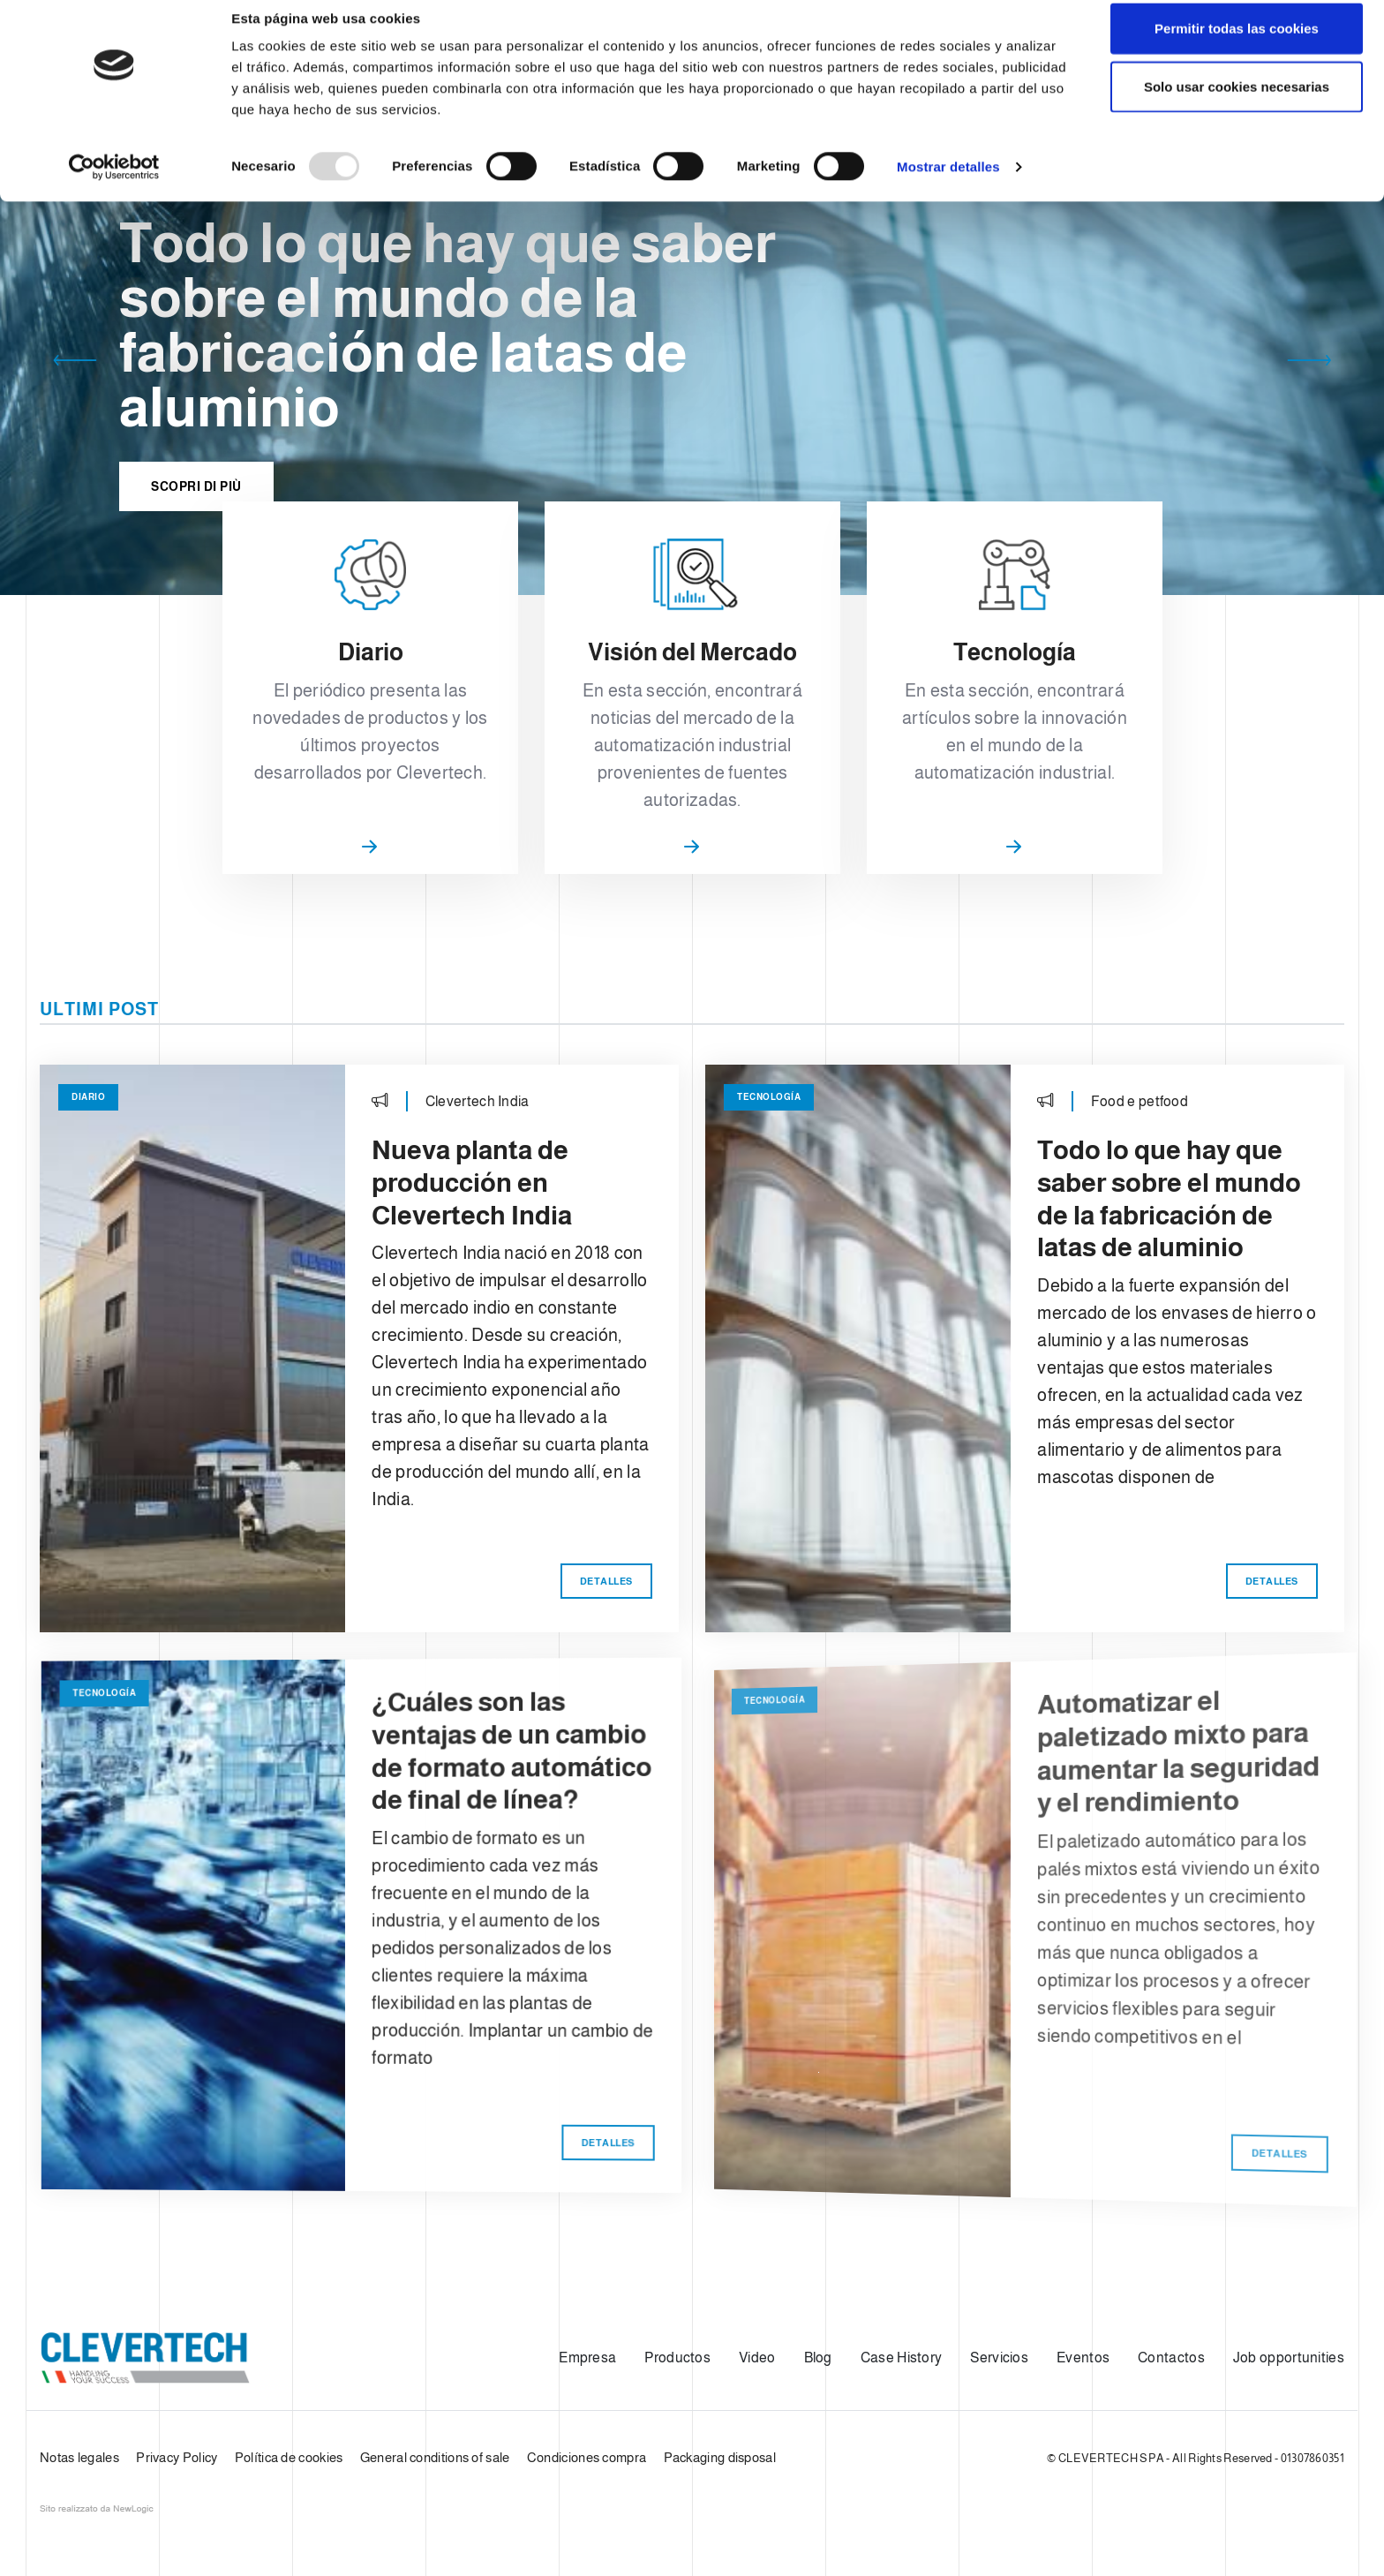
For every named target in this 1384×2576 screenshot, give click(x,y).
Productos (677, 2357)
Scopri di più (196, 496)
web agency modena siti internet (97, 2509)
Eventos (1083, 2357)
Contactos (1171, 2357)
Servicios (999, 2357)
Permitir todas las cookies (1237, 46)
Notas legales (79, 2457)
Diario (117, 1126)
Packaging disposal (720, 2457)
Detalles (620, 1626)
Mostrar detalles (948, 184)
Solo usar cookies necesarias (1236, 104)
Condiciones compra (586, 2457)
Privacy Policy (176, 2457)
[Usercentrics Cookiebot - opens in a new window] (114, 185)
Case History (902, 2357)
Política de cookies (289, 2457)
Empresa (587, 2357)
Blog (818, 2357)
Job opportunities (1288, 2357)
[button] (75, 363)
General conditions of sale (435, 2457)
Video (757, 2357)
